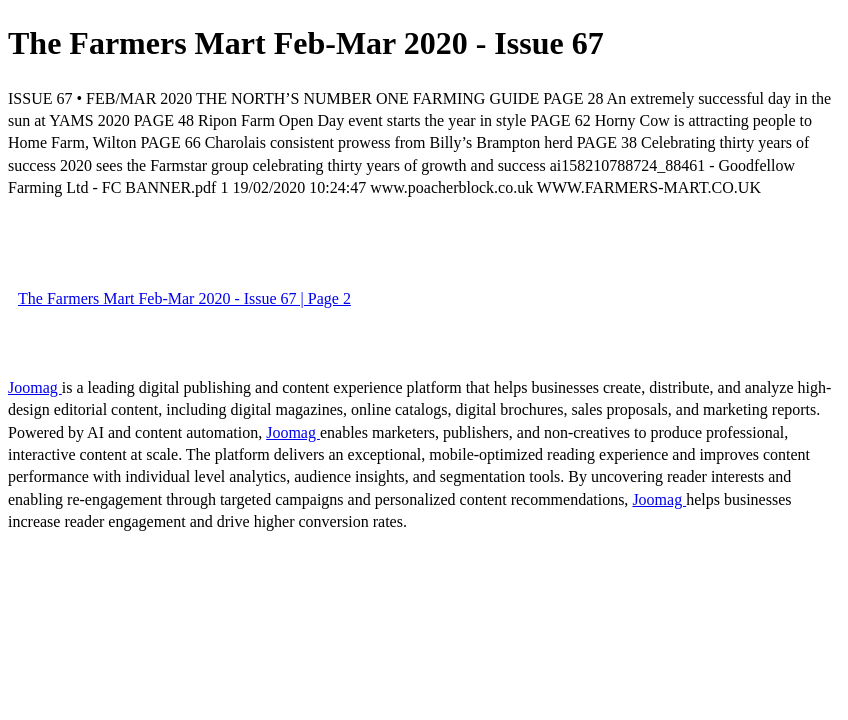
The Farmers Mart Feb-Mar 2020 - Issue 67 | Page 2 (184, 298)
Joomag (35, 387)
